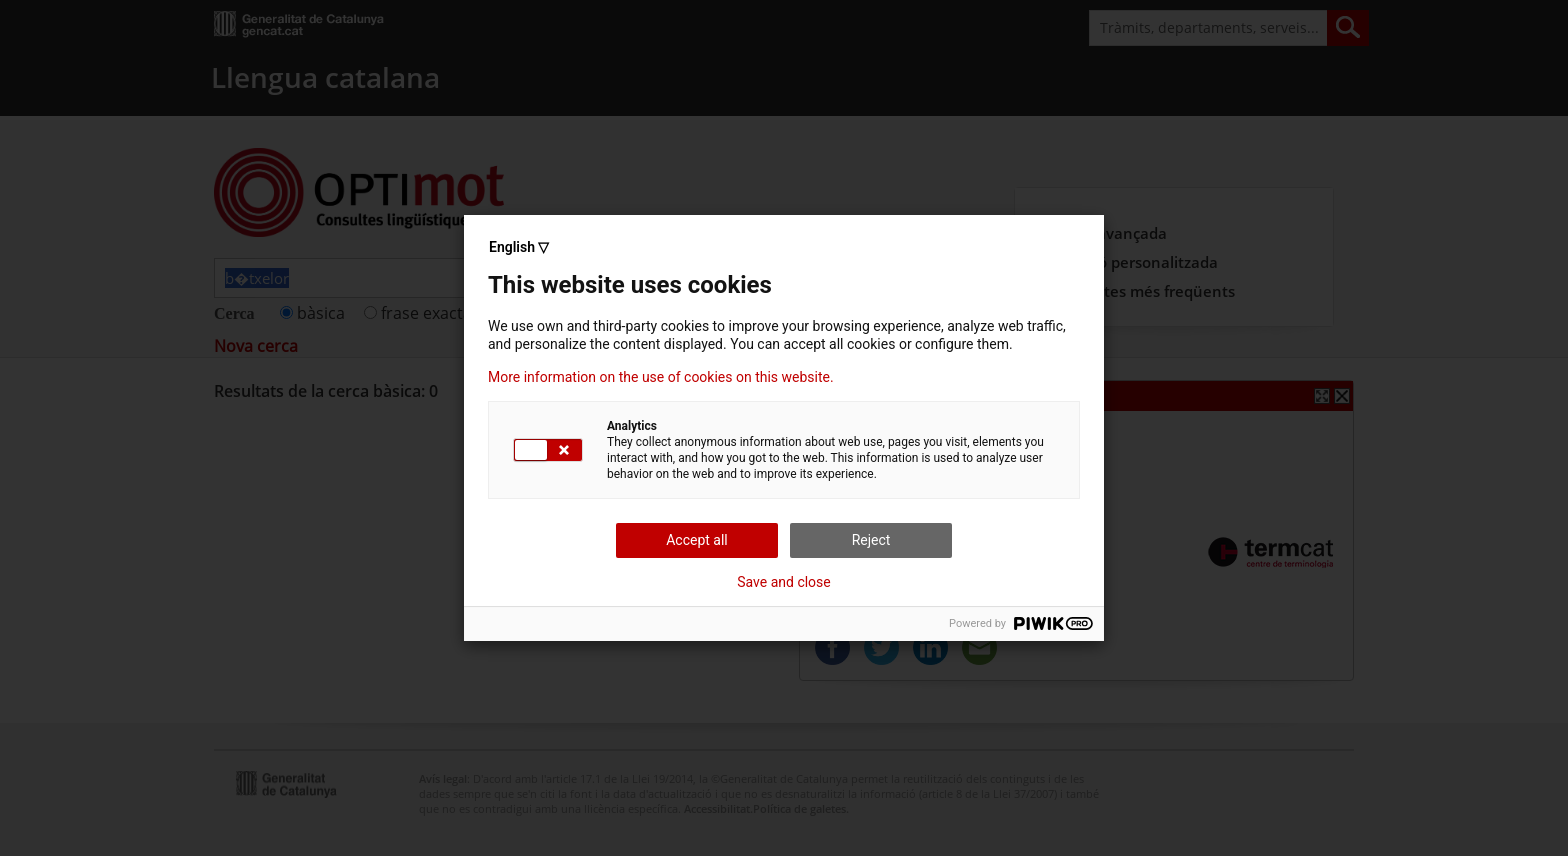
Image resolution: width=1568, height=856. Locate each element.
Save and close (784, 582)
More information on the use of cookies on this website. (661, 377)
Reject (871, 540)
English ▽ (519, 247)
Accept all (697, 540)
